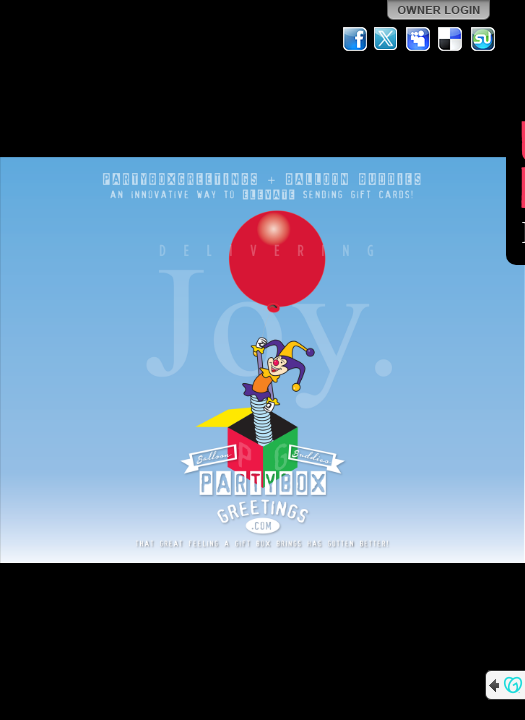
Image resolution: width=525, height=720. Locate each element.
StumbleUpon (483, 39)
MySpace (419, 39)
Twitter (387, 39)
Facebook (355, 39)
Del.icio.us (451, 39)
